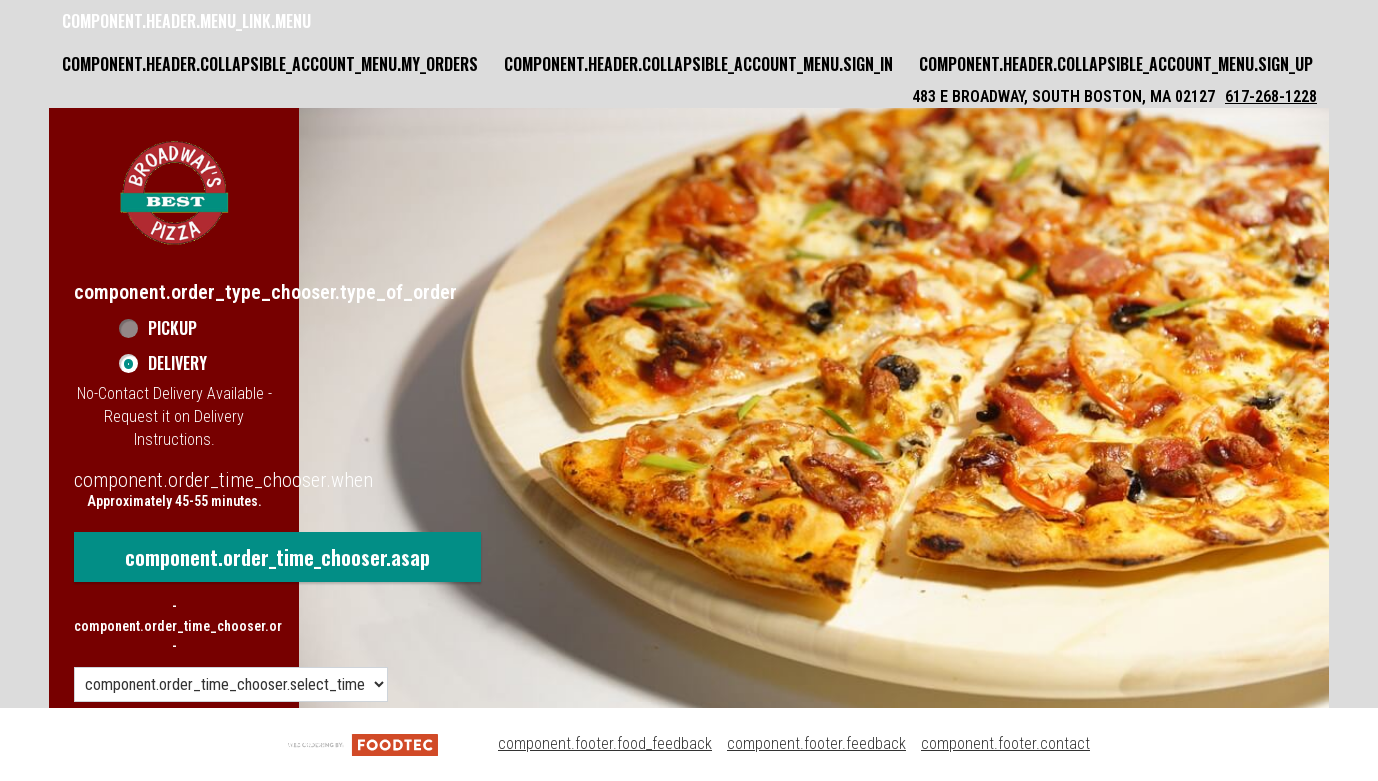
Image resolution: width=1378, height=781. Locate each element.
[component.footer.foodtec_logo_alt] (363, 743)
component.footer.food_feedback (605, 743)
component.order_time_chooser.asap (277, 557)
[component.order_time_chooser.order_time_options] (231, 684)
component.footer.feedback (816, 743)
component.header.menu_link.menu (186, 21)
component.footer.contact (1005, 743)
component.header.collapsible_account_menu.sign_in (698, 64)
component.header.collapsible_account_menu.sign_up (1116, 64)
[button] (174, 193)
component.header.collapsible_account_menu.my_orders (270, 64)
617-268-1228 (1271, 96)
